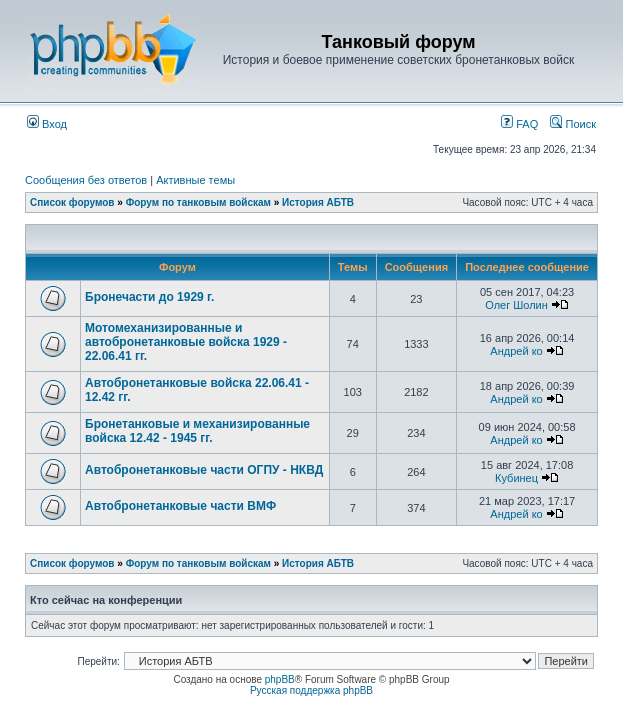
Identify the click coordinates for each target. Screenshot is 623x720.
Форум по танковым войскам (198, 202)
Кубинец (516, 478)
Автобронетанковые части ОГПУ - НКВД (204, 470)
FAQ (519, 124)
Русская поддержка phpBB (311, 690)
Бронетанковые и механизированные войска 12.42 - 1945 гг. (197, 431)
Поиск (573, 124)
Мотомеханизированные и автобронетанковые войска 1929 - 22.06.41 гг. (186, 342)
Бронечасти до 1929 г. (149, 297)
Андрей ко (516, 351)
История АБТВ (318, 202)
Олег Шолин (516, 305)
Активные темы (195, 180)
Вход (47, 124)
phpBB (280, 679)
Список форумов (72, 202)
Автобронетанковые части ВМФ (180, 506)
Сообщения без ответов (86, 180)
